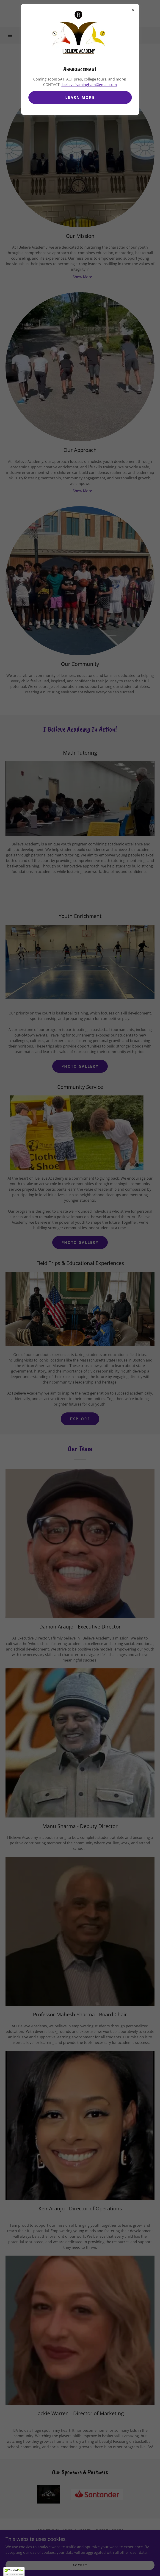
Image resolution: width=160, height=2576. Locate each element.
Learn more (80, 97)
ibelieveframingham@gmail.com (89, 84)
